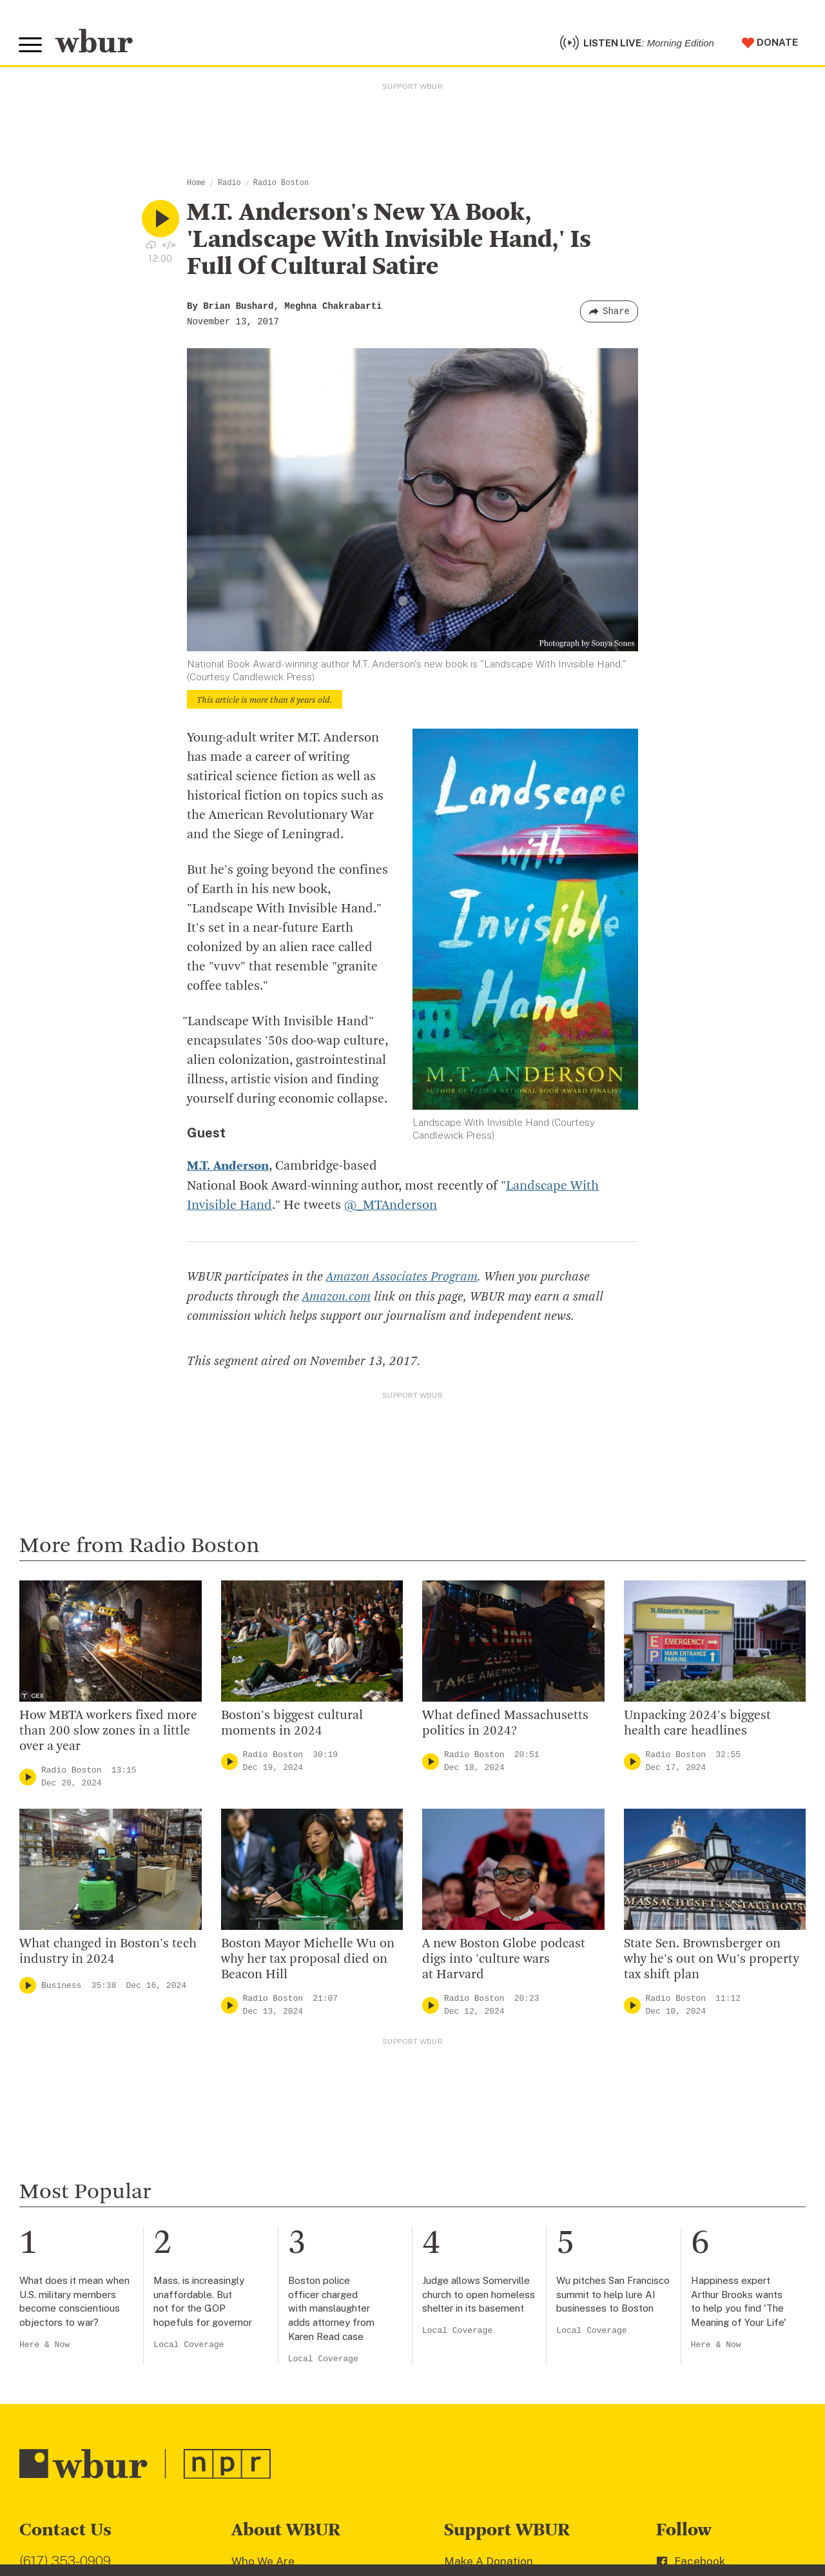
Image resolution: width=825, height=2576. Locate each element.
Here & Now (44, 2345)
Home (196, 185)
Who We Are (263, 2561)
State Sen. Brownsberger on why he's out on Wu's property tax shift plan (711, 1961)
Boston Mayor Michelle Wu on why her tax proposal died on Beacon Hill (307, 1961)
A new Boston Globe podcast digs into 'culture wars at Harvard (503, 1961)
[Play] (27, 1777)
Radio (229, 185)
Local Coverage (188, 2345)
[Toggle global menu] (31, 46)
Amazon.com (336, 1298)
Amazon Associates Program (402, 1278)
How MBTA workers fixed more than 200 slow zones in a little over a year (108, 1732)
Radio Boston (281, 185)
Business (61, 1986)
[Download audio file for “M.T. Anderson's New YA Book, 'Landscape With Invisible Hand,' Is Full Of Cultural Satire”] (151, 246)
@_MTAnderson (390, 1207)
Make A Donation (488, 2561)
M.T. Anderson (228, 1168)
